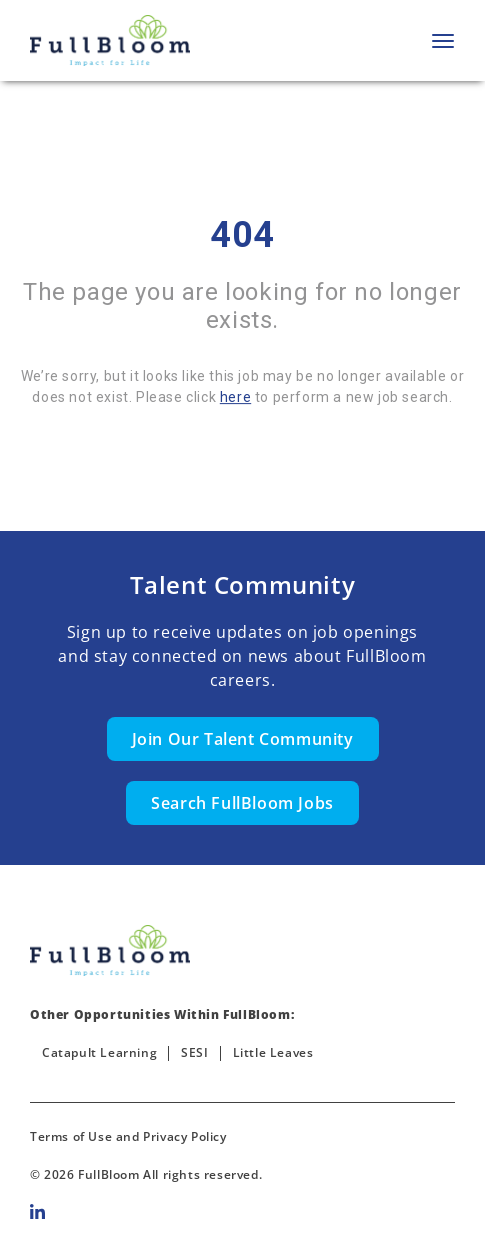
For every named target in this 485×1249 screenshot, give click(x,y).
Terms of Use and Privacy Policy (128, 1136)
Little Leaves (273, 1052)
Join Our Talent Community (243, 739)
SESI (194, 1052)
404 (242, 235)
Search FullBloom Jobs (242, 803)
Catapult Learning (99, 1052)
